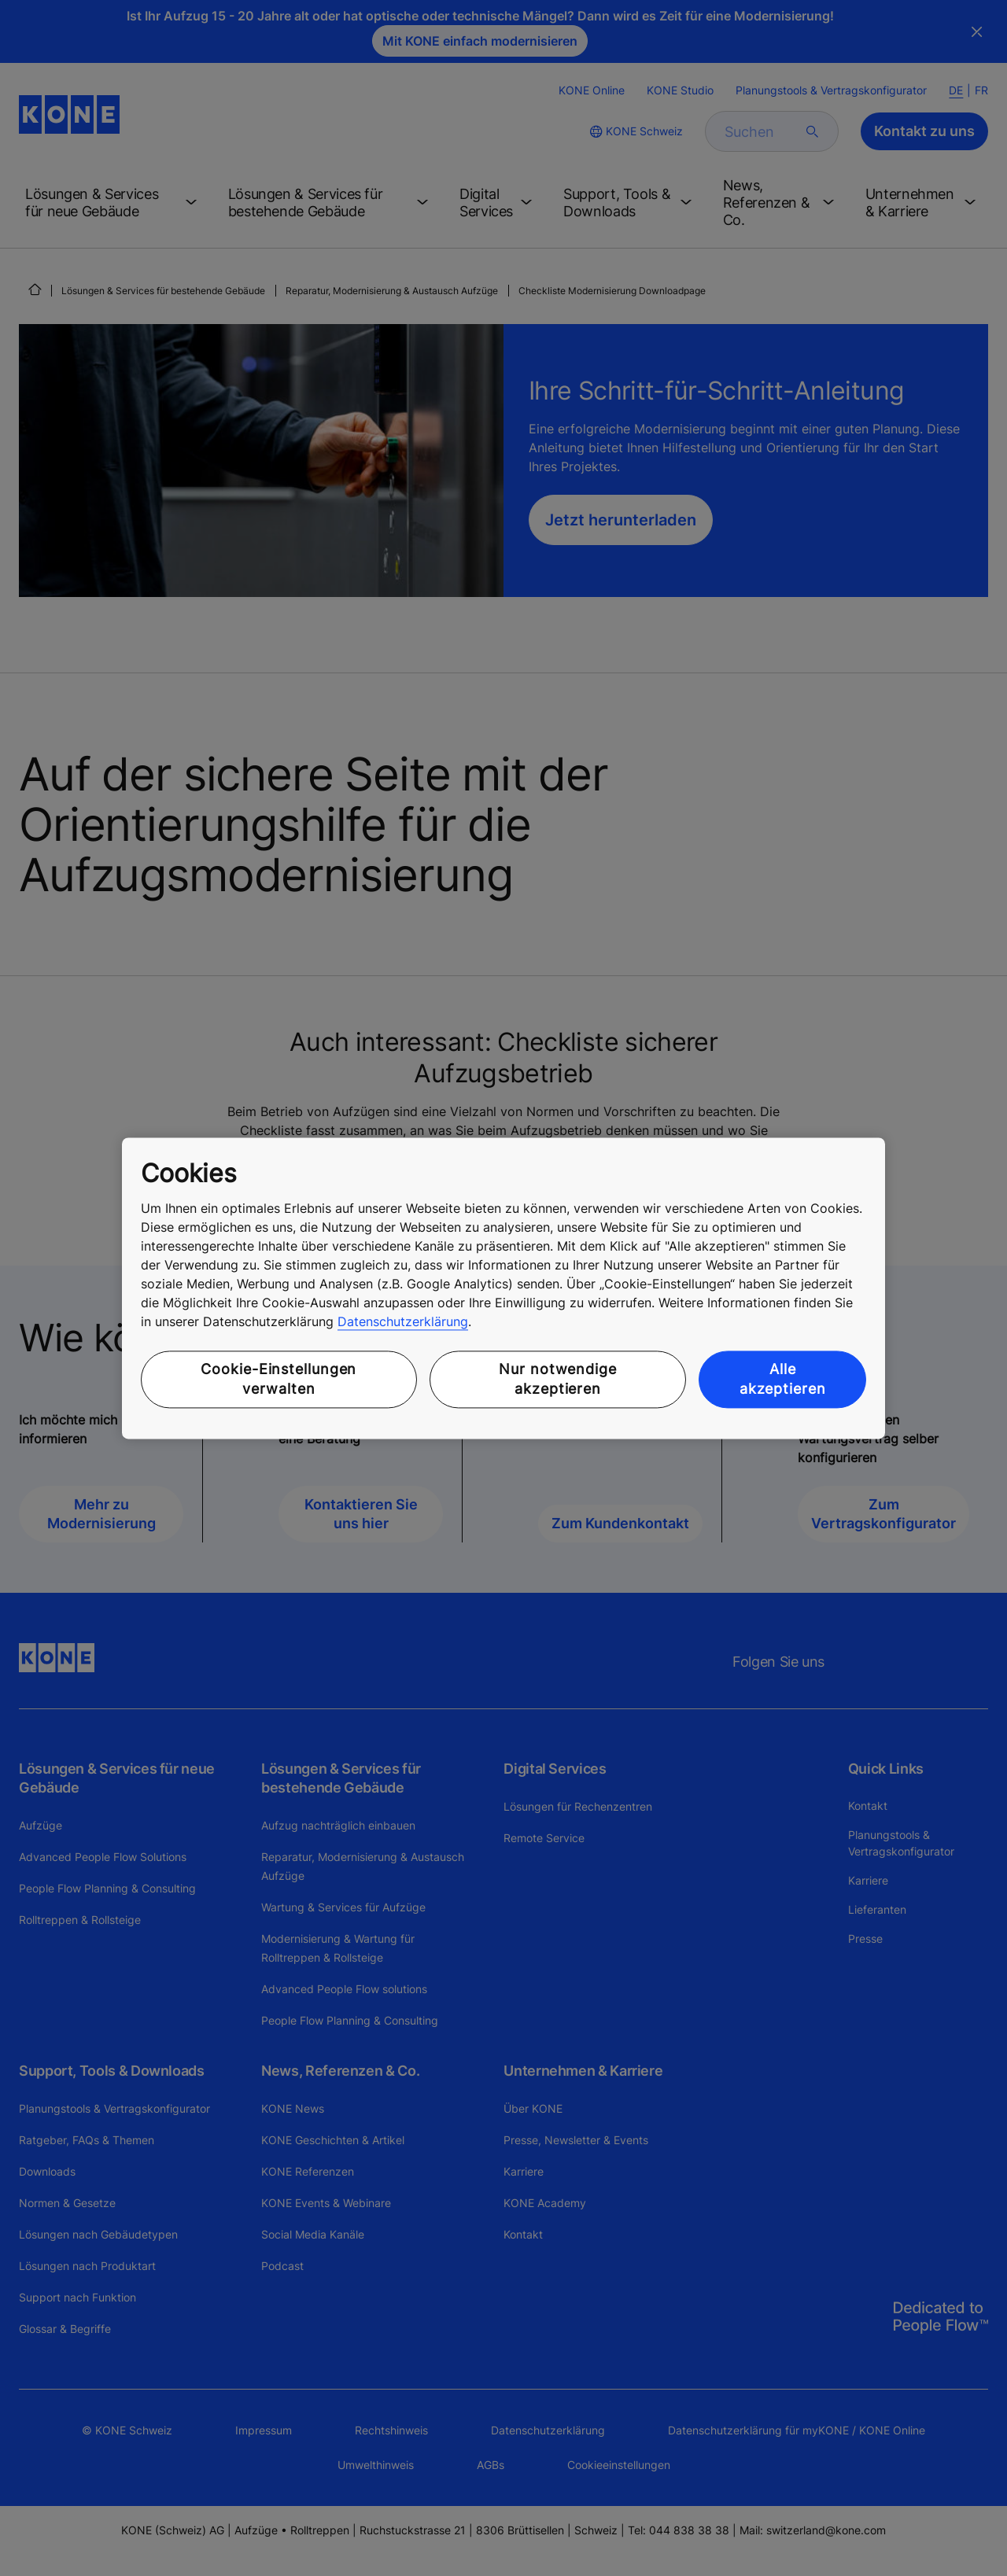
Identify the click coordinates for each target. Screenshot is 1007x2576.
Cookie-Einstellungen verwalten (278, 1380)
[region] (503, 1288)
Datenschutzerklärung (403, 1322)
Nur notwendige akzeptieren (558, 1380)
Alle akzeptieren (783, 1380)
